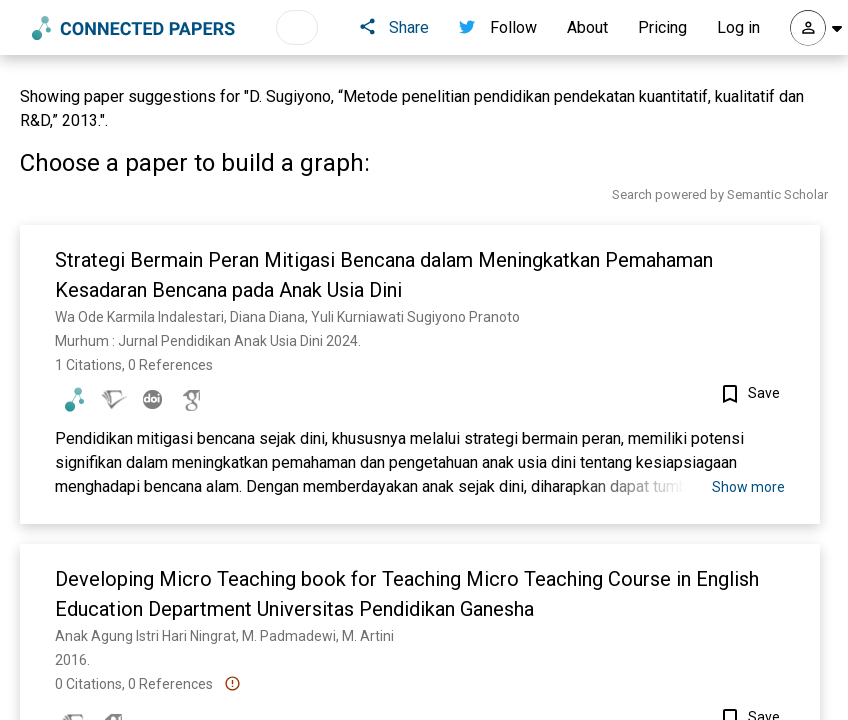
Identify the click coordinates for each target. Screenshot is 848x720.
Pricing (662, 27)
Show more (748, 487)
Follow (498, 27)
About (587, 27)
